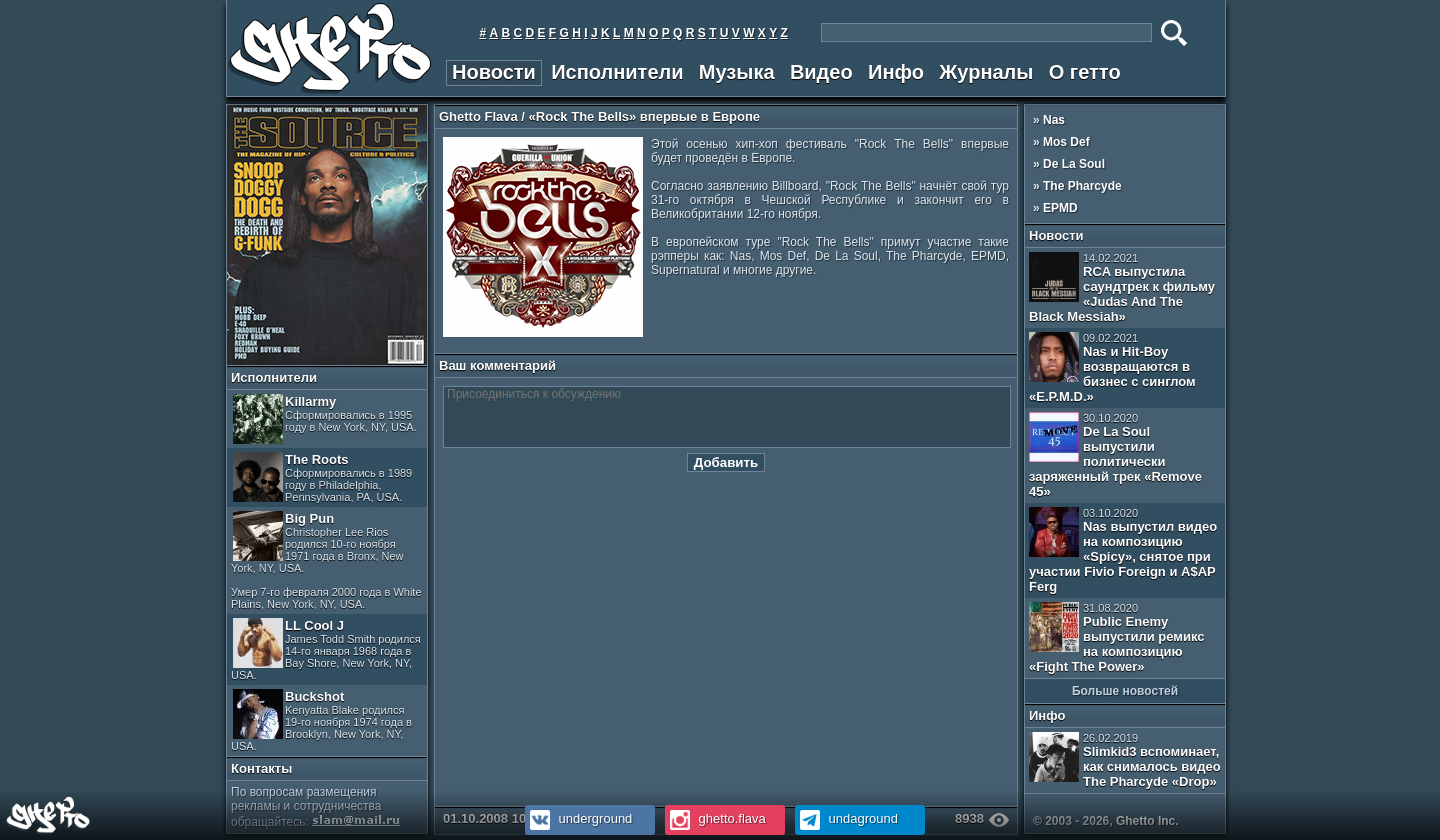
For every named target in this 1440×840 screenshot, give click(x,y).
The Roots (322, 477)
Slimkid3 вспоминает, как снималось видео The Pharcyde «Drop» (1125, 760)
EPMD (1060, 208)
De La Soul (1074, 164)
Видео (821, 72)
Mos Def (1066, 142)
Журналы (986, 72)
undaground (846, 818)
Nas (1054, 120)
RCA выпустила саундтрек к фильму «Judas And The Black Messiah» (1122, 288)
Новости (494, 72)
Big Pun (326, 560)
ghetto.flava (715, 818)
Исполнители (617, 72)
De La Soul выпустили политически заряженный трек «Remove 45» (1115, 455)
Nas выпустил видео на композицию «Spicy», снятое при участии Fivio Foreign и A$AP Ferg (1123, 550)
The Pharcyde (1082, 186)
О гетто (1085, 72)
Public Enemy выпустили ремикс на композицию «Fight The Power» (1116, 638)
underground (578, 818)
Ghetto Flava (478, 116)
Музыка (737, 72)
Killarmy (325, 419)
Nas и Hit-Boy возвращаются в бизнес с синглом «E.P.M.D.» (1112, 368)
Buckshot (321, 720)
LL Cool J (326, 649)
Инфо (896, 72)
